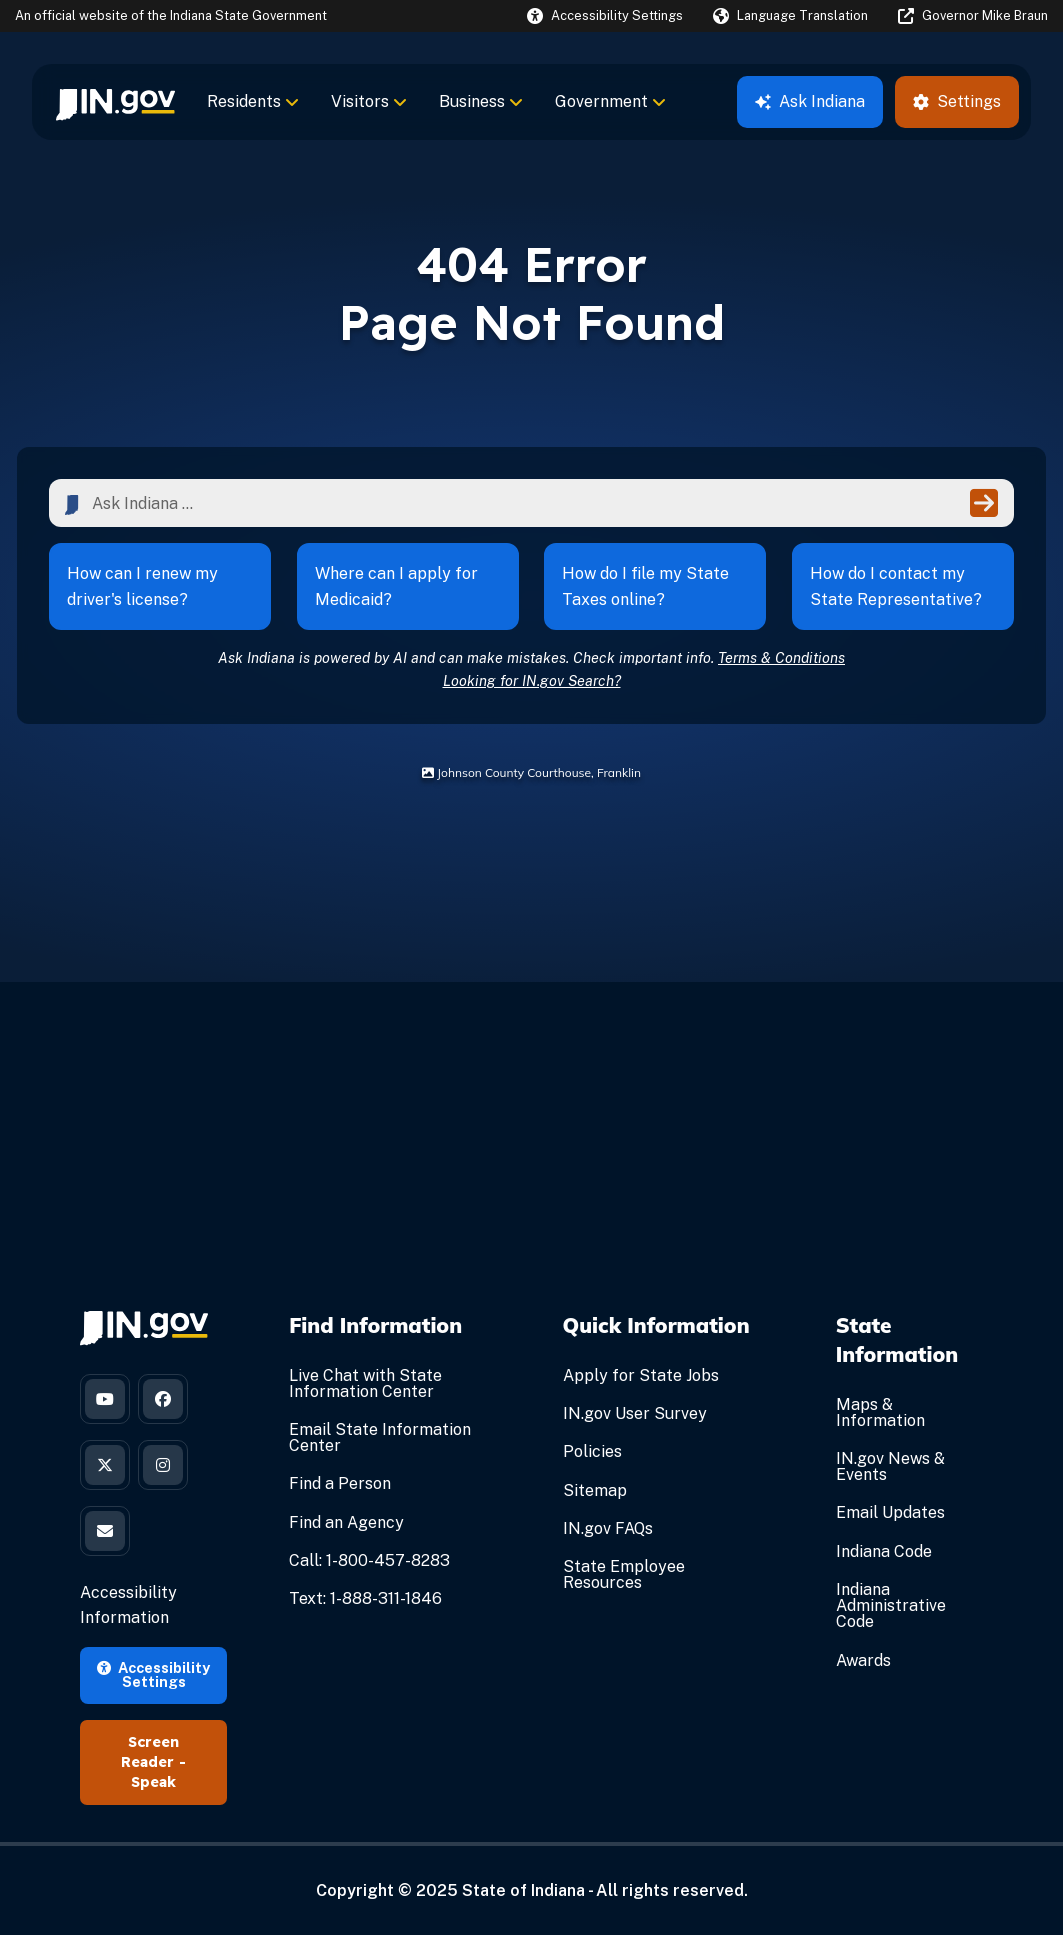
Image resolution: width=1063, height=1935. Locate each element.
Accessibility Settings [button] (153, 1674)
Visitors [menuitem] (369, 101)
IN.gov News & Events (890, 1466)
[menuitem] (115, 102)
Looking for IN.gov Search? (532, 680)
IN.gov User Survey (635, 1413)
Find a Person (340, 1483)
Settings (957, 101)
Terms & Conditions (781, 657)
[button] (605, 15)
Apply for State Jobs (641, 1375)
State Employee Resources (624, 1574)
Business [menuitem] (481, 101)
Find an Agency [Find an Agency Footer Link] (346, 1522)
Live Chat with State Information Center (365, 1383)
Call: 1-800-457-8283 (369, 1560)
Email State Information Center (380, 1437)
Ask (810, 101)
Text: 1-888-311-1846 (365, 1598)
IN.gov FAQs (608, 1528)
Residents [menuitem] (253, 101)
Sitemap (595, 1490)
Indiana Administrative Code (891, 1605)
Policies (592, 1451)
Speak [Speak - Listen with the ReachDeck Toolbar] (153, 1782)
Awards (863, 1660)
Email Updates (890, 1512)
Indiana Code (884, 1551)
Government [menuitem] (610, 101)
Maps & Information (880, 1412)
